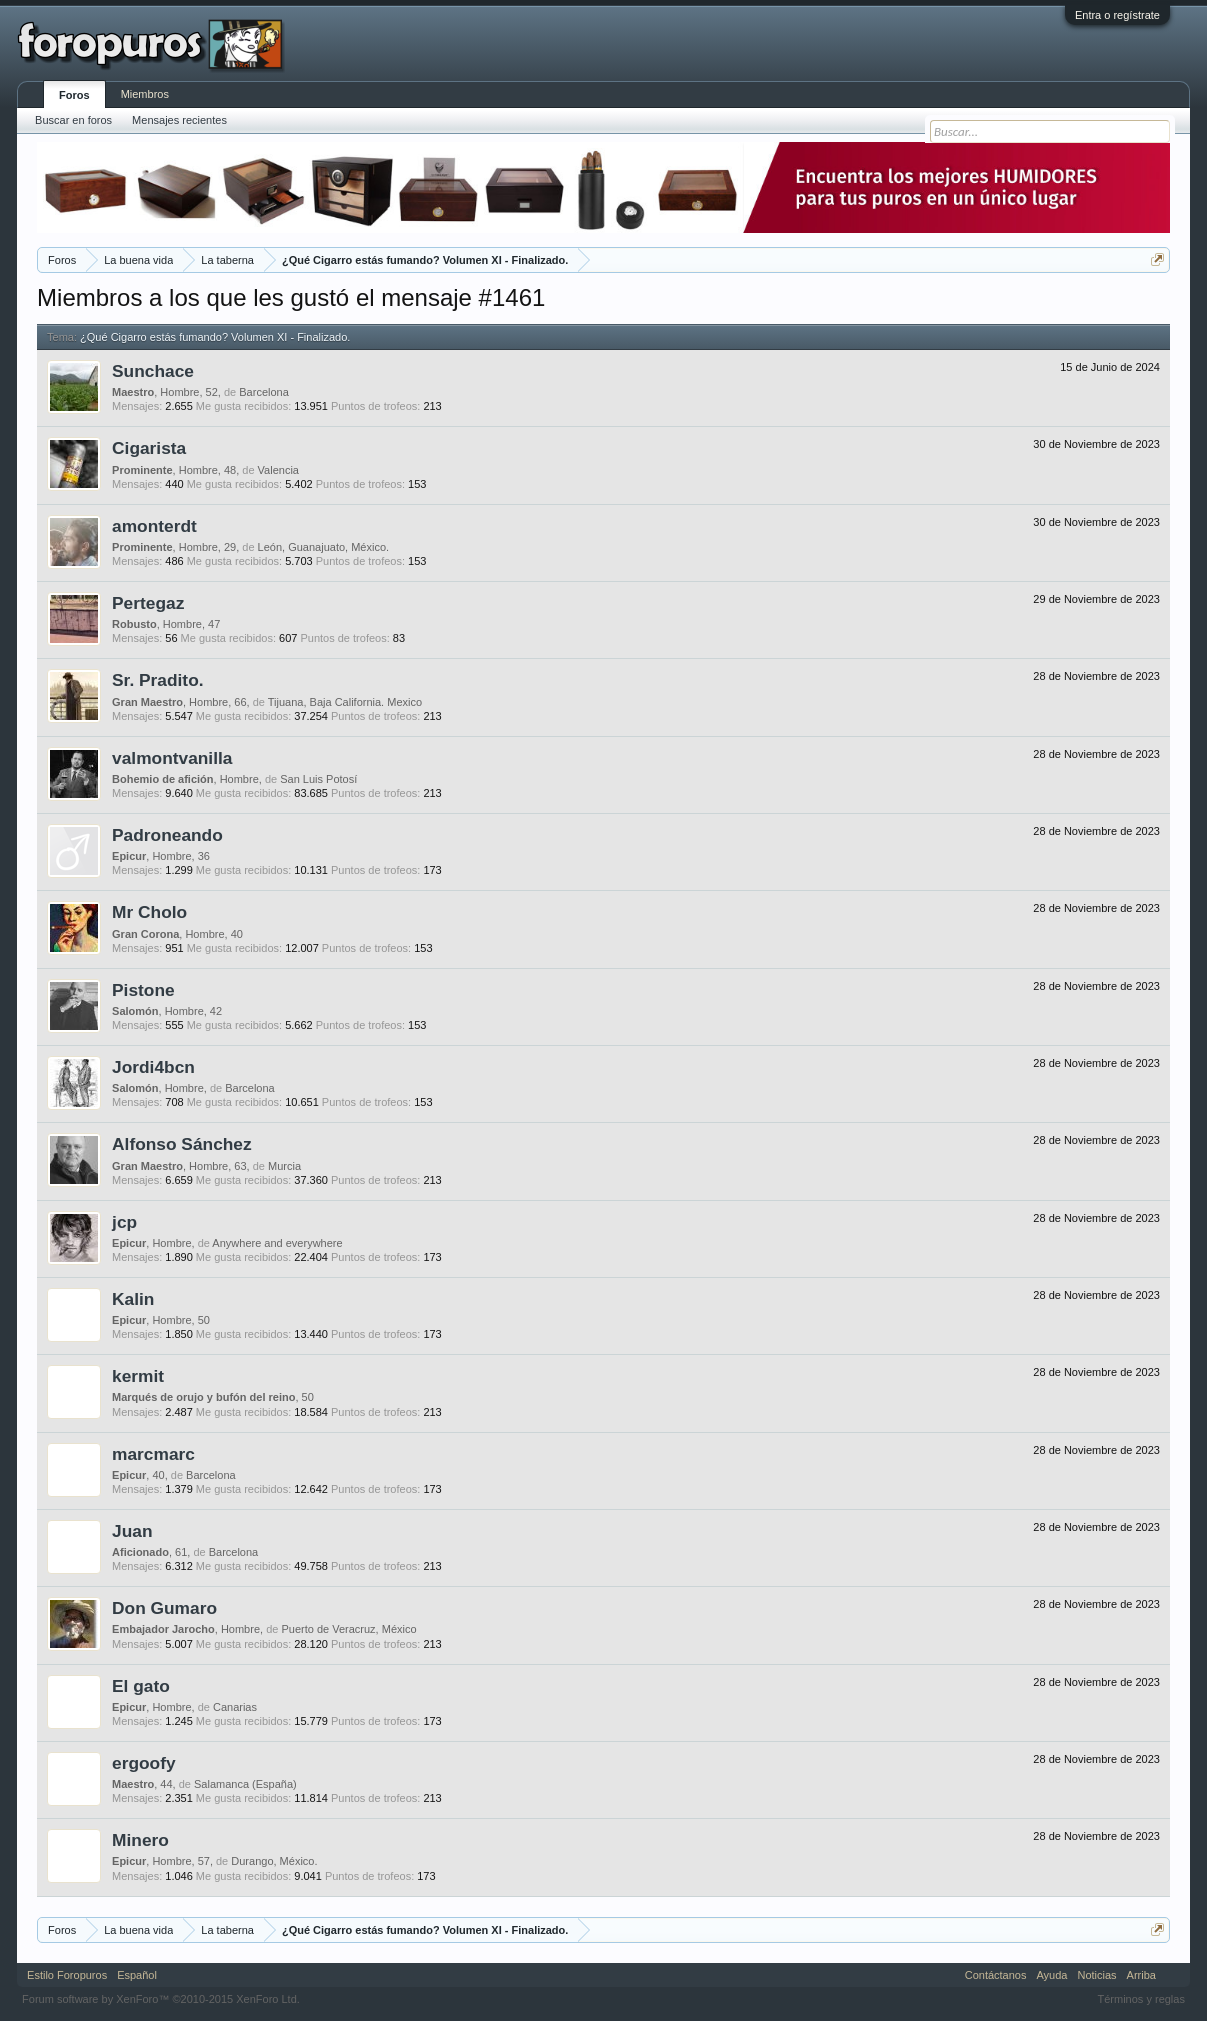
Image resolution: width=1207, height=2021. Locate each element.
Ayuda (1051, 1975)
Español (137, 1975)
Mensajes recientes (179, 120)
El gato (141, 1686)
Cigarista (149, 448)
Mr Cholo (149, 912)
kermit (138, 1376)
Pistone (143, 990)
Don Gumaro (164, 1608)
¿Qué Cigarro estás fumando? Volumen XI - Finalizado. (215, 337)
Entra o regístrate (1117, 15)
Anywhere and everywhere (277, 1243)
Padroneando (167, 835)
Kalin (133, 1299)
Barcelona (264, 392)
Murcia (284, 1166)
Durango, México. (274, 1861)
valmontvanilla (172, 758)
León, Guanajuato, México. (323, 547)
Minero (140, 1840)
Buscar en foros (73, 120)
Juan (132, 1531)
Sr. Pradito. (157, 680)
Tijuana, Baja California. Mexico (345, 702)
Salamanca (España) (245, 1784)
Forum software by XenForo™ (161, 1999)
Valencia (278, 470)
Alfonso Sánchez (182, 1144)
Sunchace (153, 371)
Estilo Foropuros (67, 1975)
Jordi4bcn (153, 1067)
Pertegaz (148, 603)
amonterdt (154, 526)
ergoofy (144, 1763)
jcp (124, 1222)
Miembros (145, 94)
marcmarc (153, 1454)
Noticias (1096, 1975)
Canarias (235, 1707)
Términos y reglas (1141, 1999)
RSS (1173, 1975)
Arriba (1141, 1975)
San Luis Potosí (318, 779)
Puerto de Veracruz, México (348, 1629)
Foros (74, 95)
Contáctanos (996, 1975)
